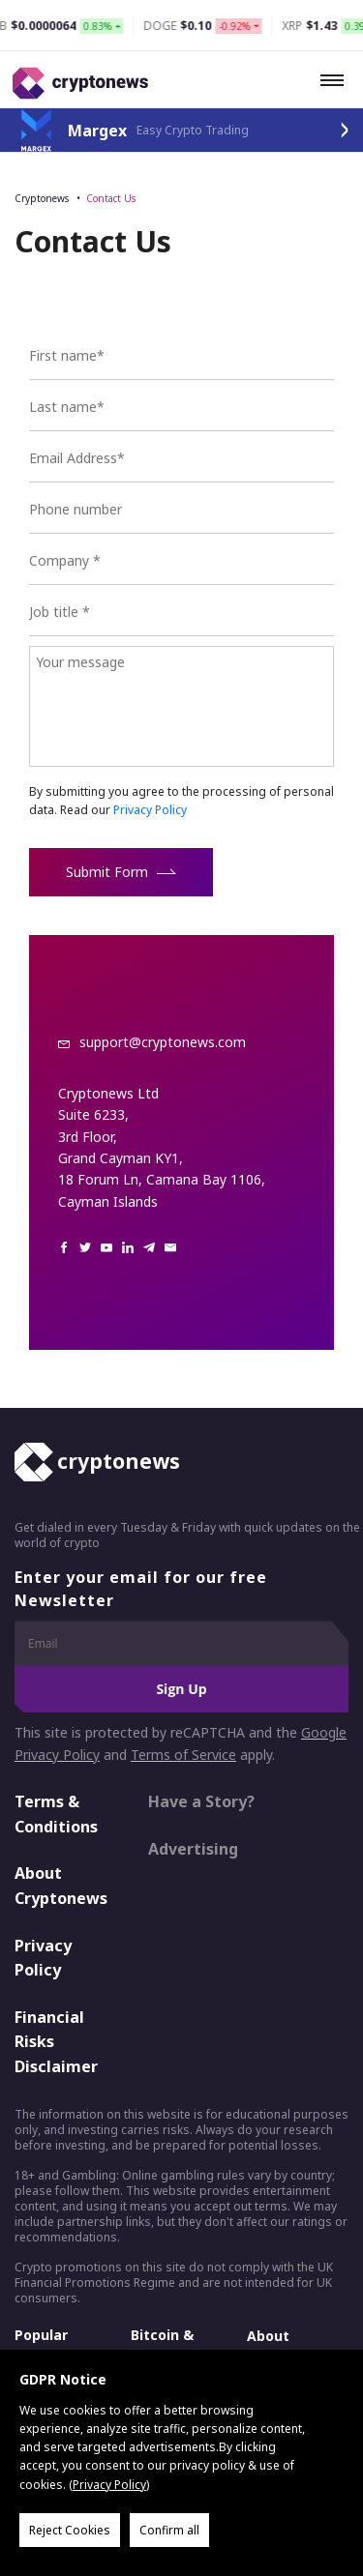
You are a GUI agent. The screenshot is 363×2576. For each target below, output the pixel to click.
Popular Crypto (41, 2344)
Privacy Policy (150, 810)
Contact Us (111, 198)
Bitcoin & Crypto (162, 2344)
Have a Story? (201, 1801)
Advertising (193, 1848)
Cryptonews (42, 198)
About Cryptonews (61, 1885)
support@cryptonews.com (162, 1042)
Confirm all (169, 2530)
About (268, 2336)
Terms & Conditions (56, 1814)
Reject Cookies (69, 2530)
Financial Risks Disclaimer (56, 2041)
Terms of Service (183, 1754)
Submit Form (121, 872)
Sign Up (181, 1689)
